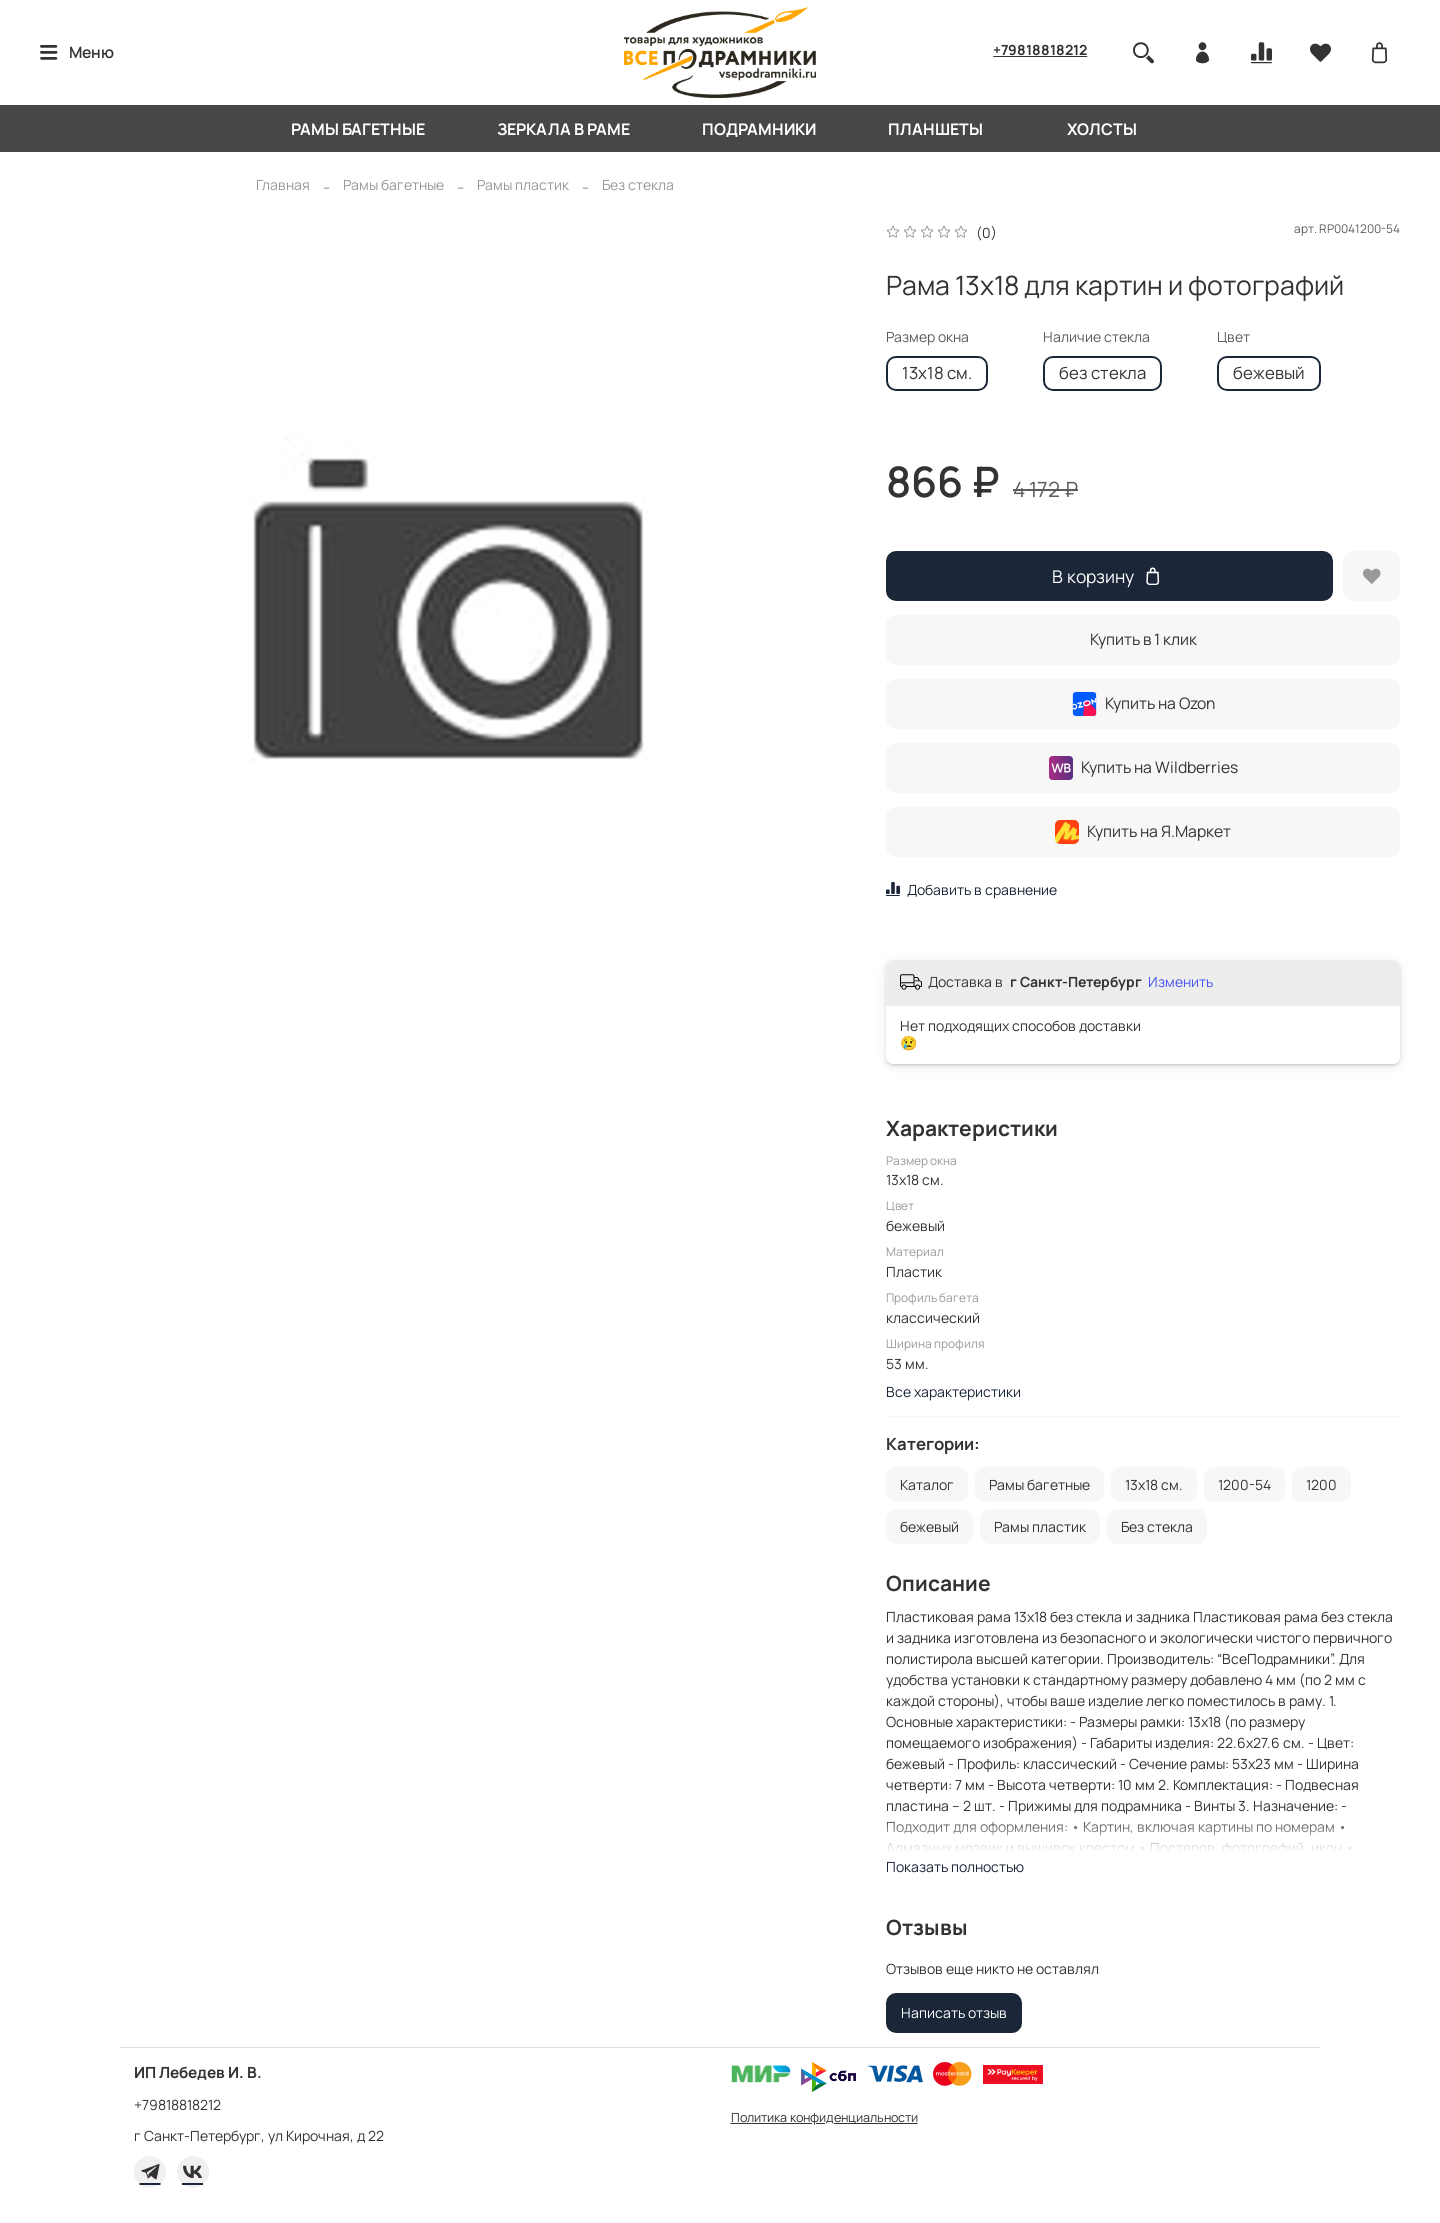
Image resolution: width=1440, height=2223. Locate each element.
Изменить (1180, 982)
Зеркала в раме (563, 129)
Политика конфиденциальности (824, 2117)
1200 (1321, 1484)
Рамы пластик (523, 184)
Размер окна (927, 337)
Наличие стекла (1096, 337)
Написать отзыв (954, 2012)
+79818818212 (1040, 49)
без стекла (1102, 372)
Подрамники (759, 129)
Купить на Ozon (1143, 704)
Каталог (927, 1484)
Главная (283, 184)
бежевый (1269, 372)
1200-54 (1244, 1484)
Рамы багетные (358, 129)
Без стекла (638, 184)
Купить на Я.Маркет (1143, 832)
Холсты (1102, 129)
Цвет (1233, 337)
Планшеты (935, 129)
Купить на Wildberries (1143, 768)
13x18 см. (937, 372)
